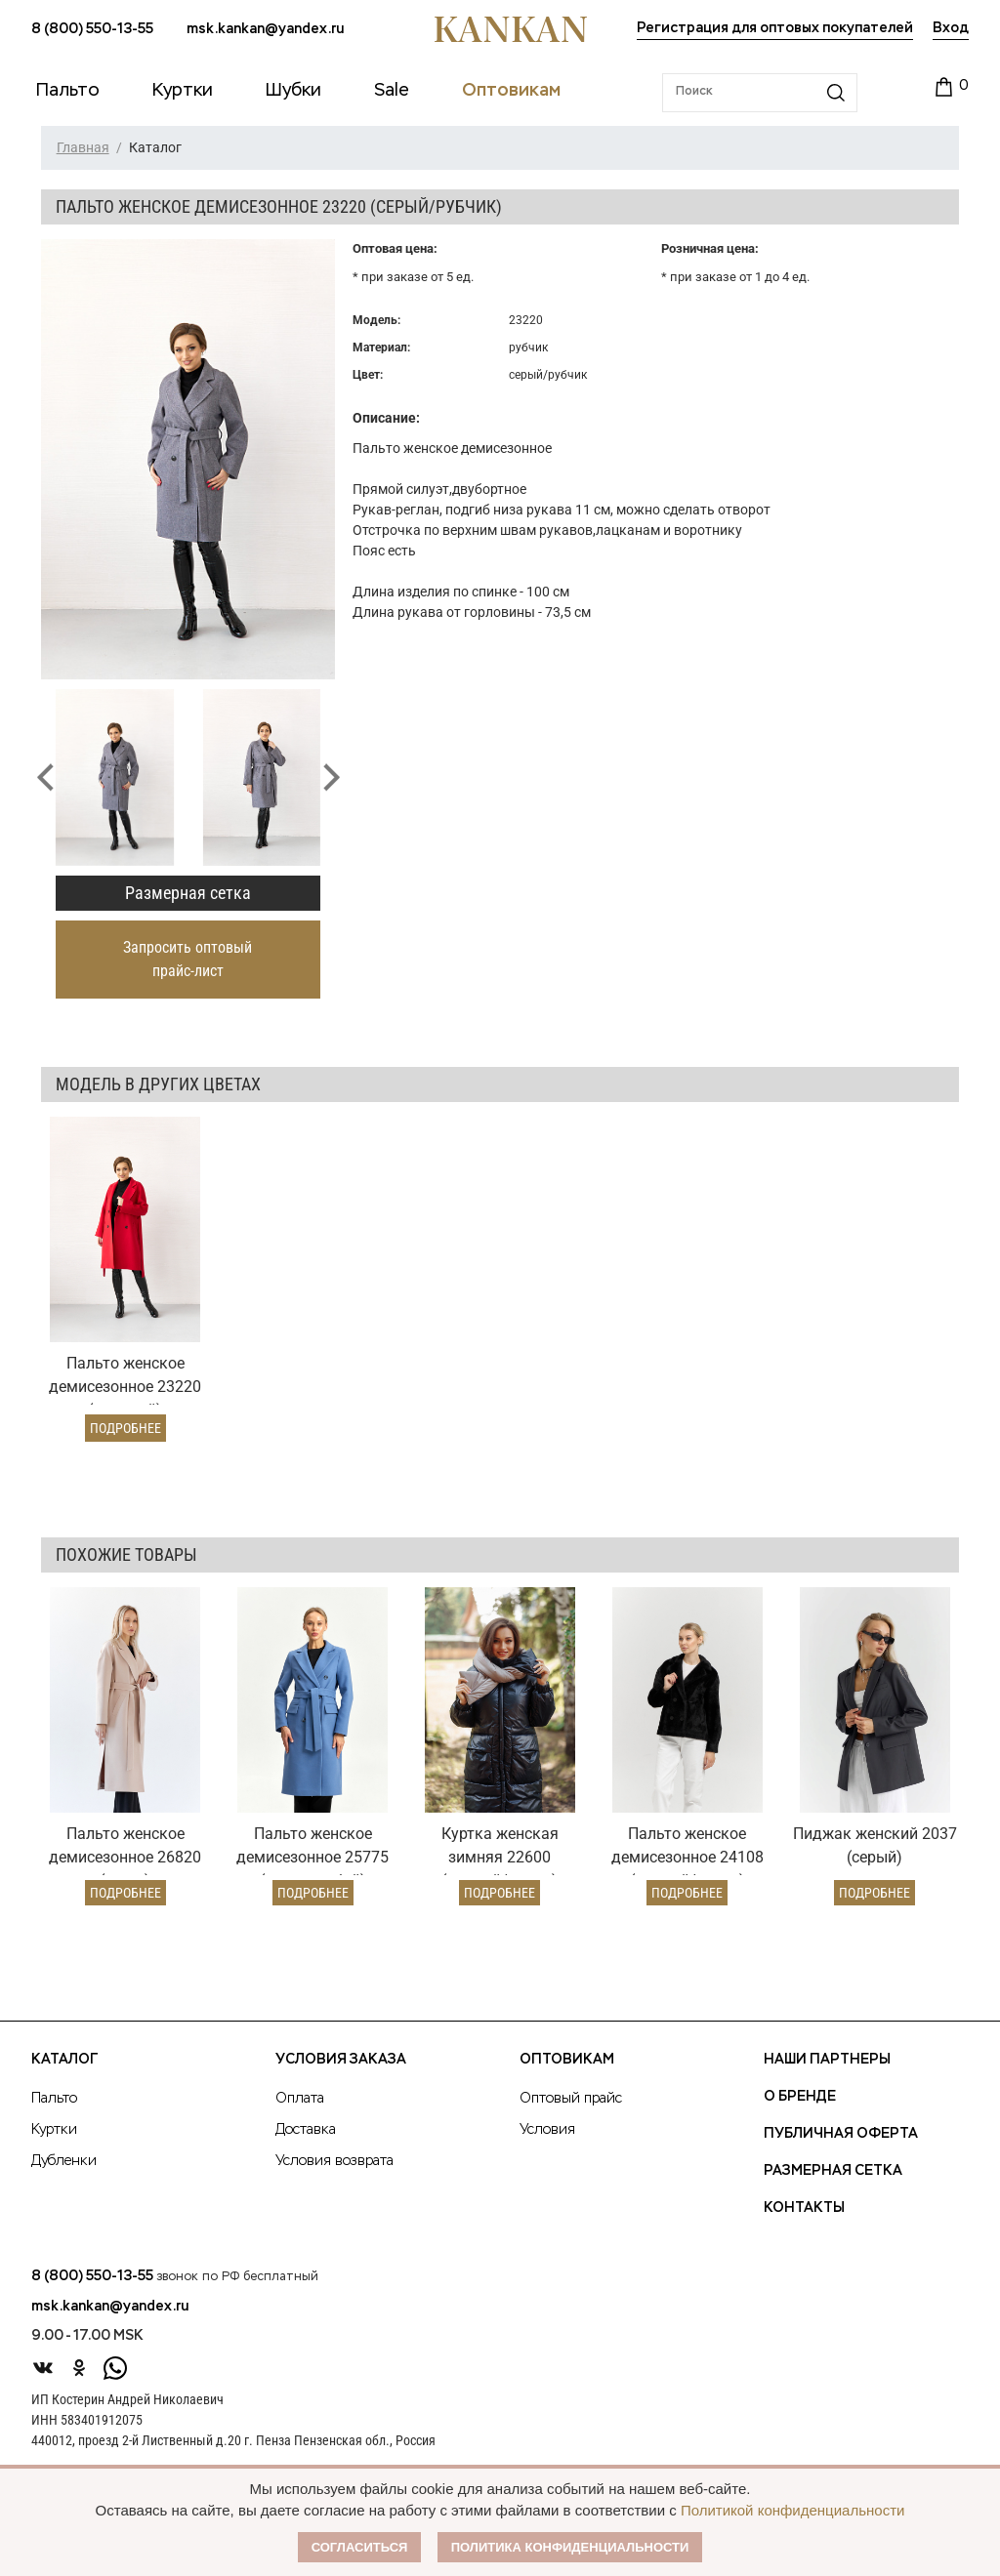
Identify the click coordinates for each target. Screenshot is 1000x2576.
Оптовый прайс (571, 2099)
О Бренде (800, 2097)
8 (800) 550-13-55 (92, 29)
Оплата (299, 2099)
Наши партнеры (827, 2059)
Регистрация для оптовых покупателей (775, 28)
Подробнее (125, 1428)
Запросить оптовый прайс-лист (187, 959)
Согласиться (360, 2547)
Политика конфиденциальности (570, 2547)
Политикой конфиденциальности (793, 2510)
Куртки (54, 2130)
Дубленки (64, 2161)
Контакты (804, 2208)
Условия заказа (340, 2059)
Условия (547, 2130)
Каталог (64, 2059)
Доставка (305, 2130)
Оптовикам (567, 2059)
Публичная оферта (841, 2134)
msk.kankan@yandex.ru (265, 29)
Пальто (54, 2099)
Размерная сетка (188, 892)
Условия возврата (334, 2161)
